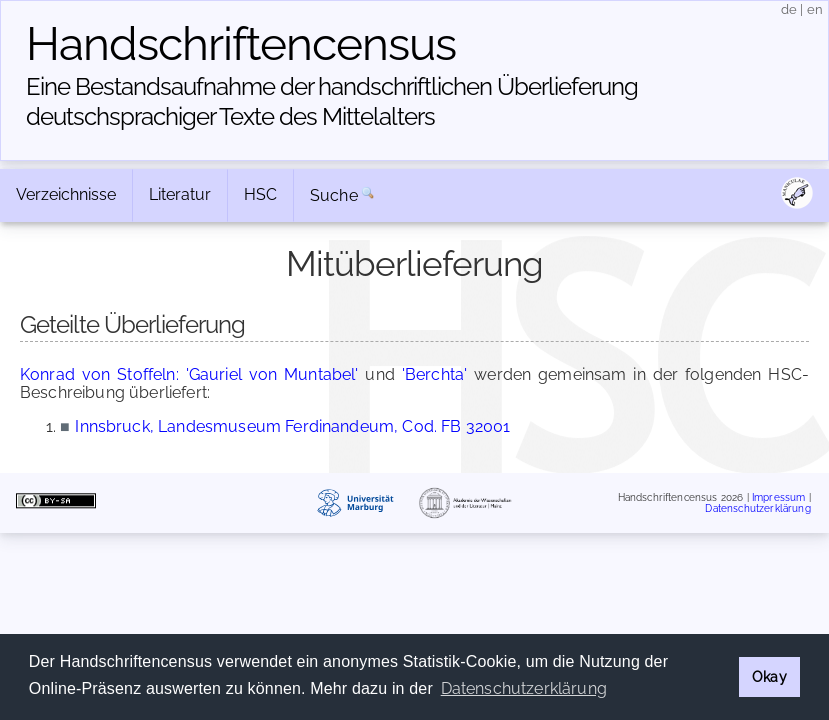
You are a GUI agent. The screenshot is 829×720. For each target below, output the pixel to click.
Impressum (778, 496)
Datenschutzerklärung (757, 508)
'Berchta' (434, 374)
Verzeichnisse (66, 194)
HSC (260, 194)
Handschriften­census (241, 44)
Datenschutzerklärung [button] (524, 688)
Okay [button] (769, 676)
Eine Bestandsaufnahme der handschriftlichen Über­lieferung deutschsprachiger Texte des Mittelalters (332, 101)
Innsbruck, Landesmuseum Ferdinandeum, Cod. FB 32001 (292, 426)
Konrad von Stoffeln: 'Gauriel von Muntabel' (189, 374)
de (789, 9)
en (815, 9)
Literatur (180, 194)
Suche (334, 195)
